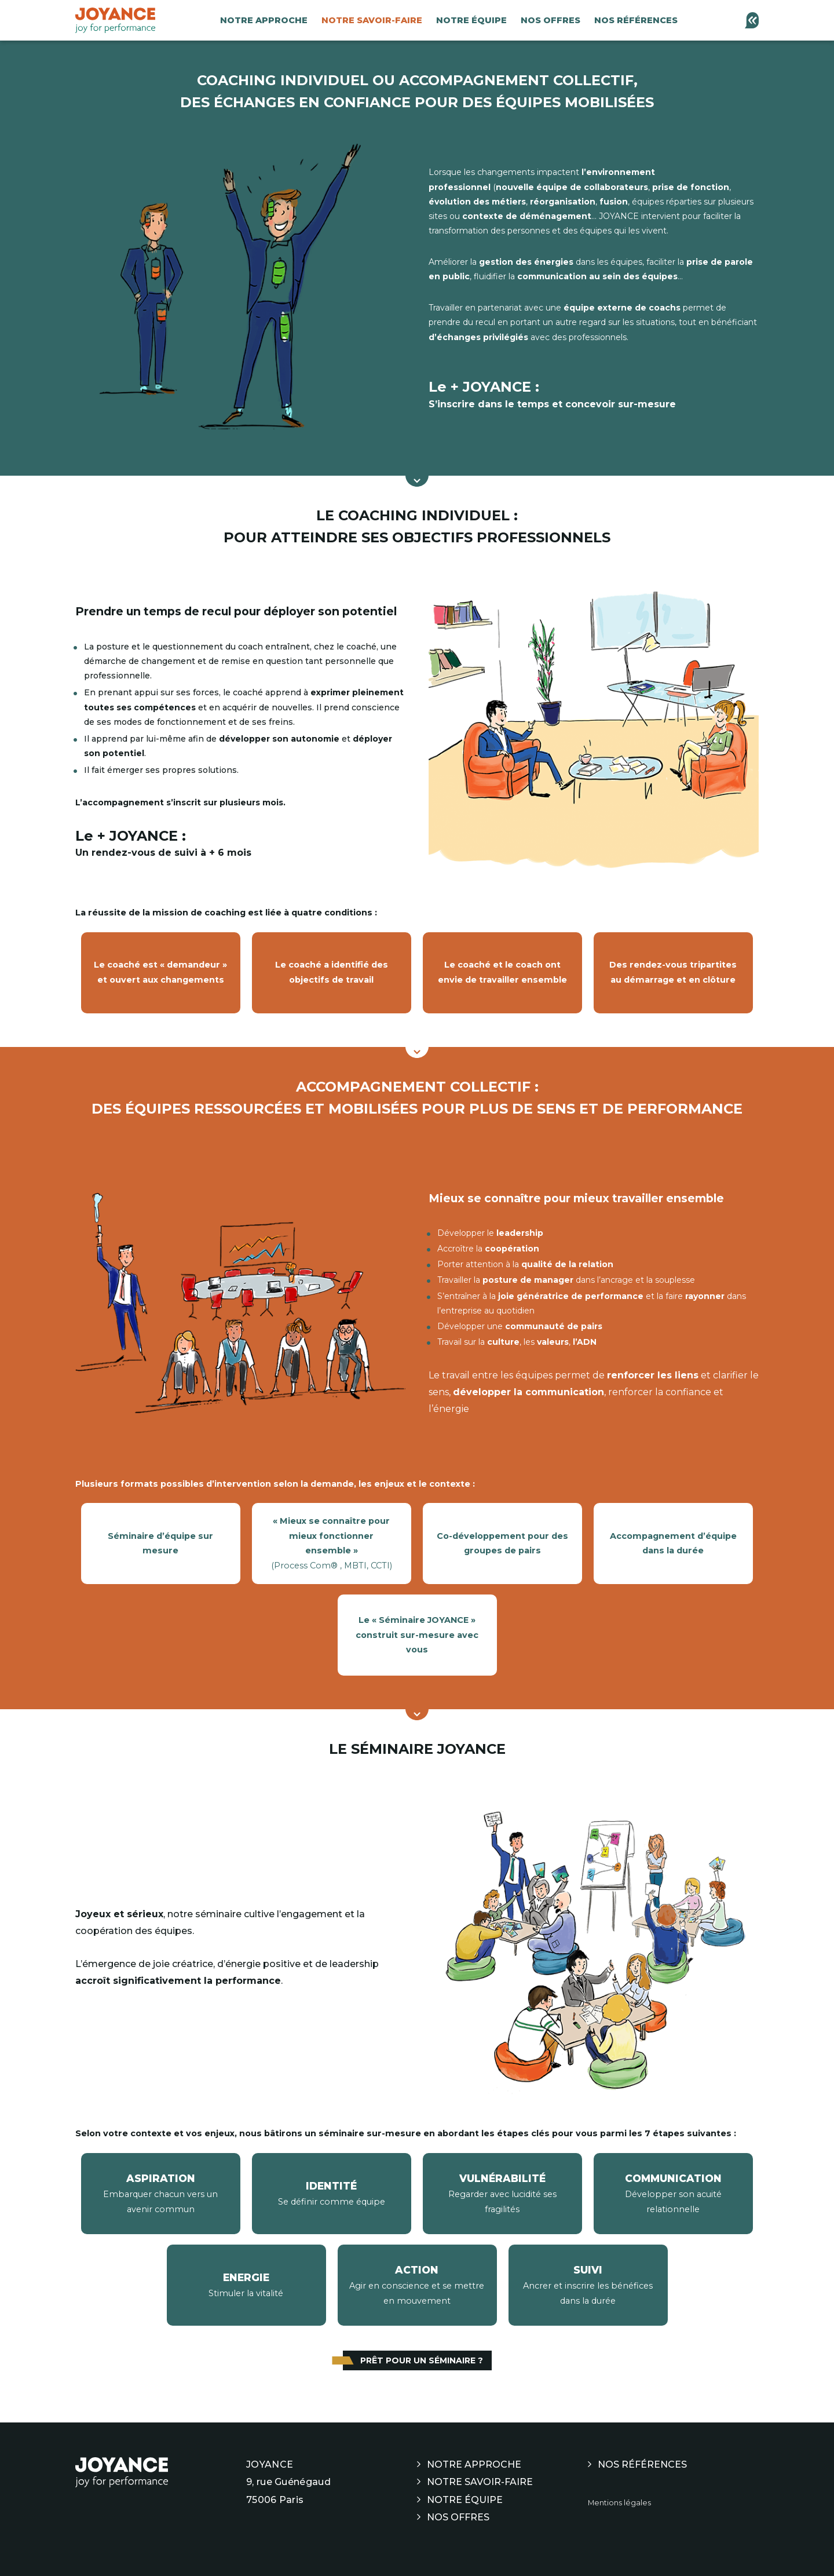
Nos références (636, 20)
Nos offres (550, 20)
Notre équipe (471, 20)
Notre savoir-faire (371, 20)
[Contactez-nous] (750, 20)
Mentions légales (619, 2502)
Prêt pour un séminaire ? (421, 2360)
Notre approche (264, 20)
